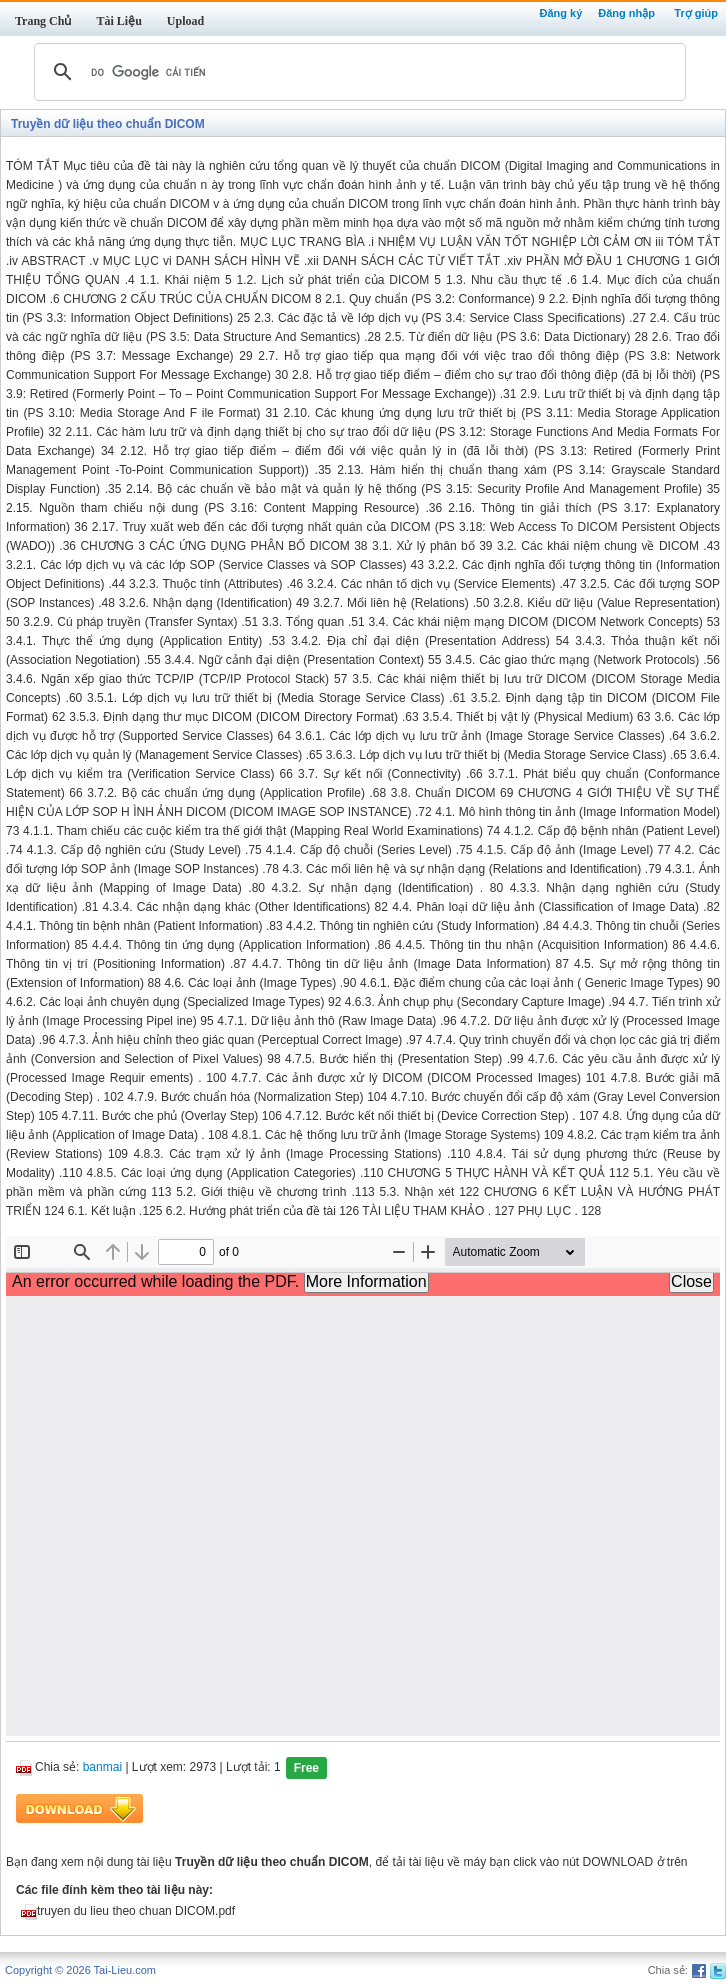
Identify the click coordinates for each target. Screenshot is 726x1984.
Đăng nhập (626, 13)
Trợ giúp (696, 13)
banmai (102, 1768)
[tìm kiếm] (357, 72)
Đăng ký (560, 13)
